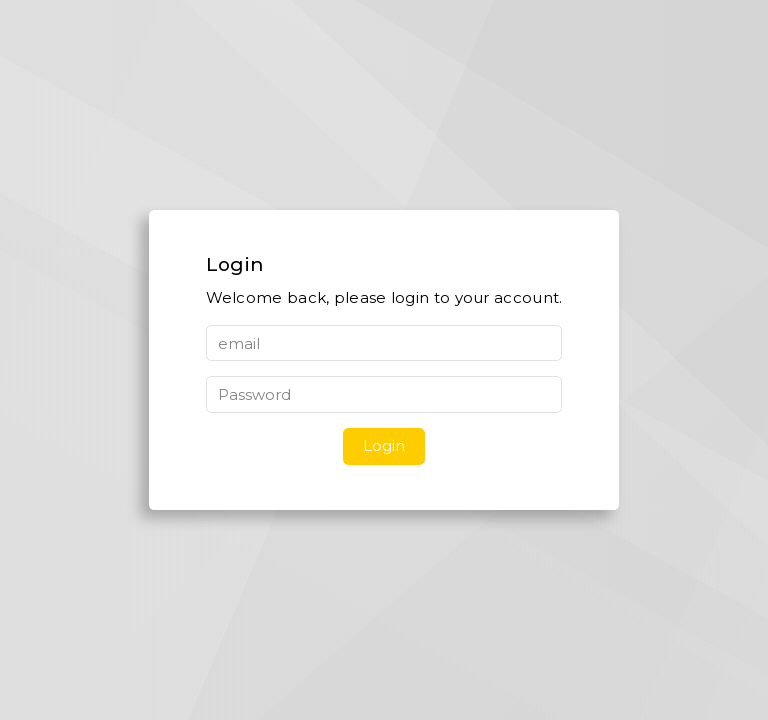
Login (384, 445)
